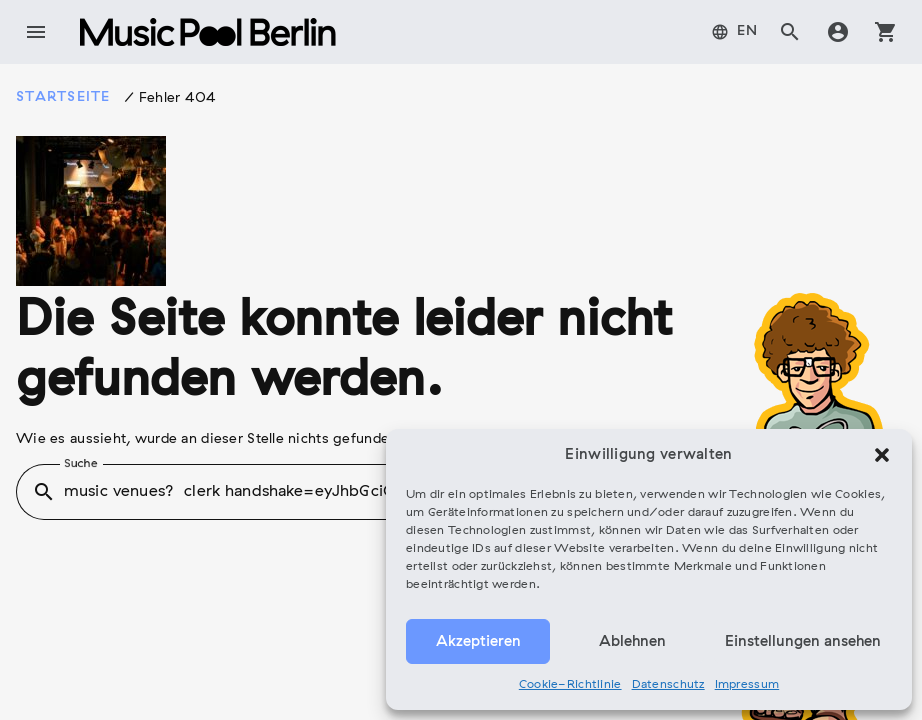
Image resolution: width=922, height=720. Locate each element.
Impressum (747, 685)
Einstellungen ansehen (803, 642)
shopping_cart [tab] (886, 32)
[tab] (735, 32)
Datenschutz (668, 685)
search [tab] (790, 32)
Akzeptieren (478, 642)
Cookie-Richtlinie (570, 685)
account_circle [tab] (838, 32)
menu (36, 32)
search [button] (44, 492)
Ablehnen (632, 642)
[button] (882, 455)
